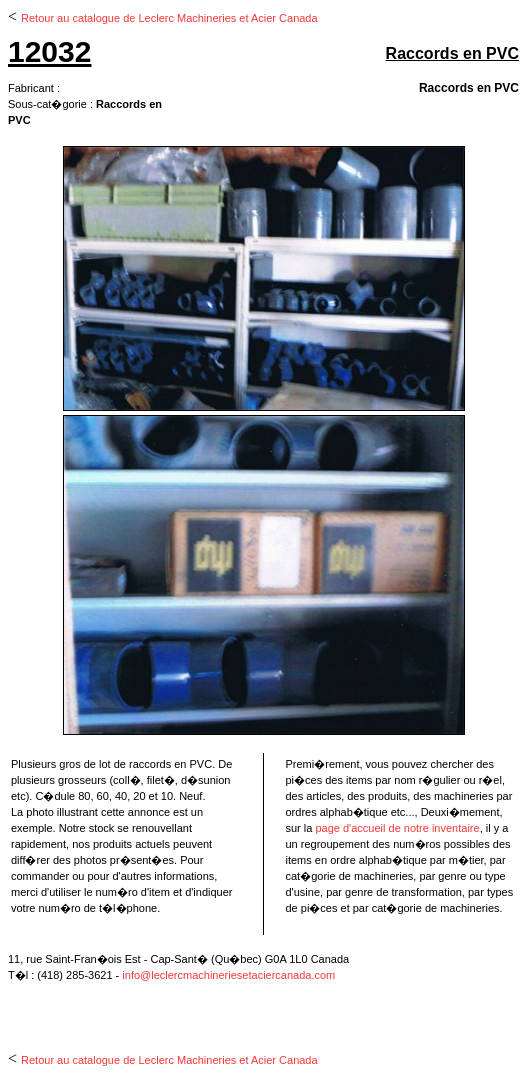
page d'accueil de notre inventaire (397, 828)
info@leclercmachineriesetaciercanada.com (228, 975)
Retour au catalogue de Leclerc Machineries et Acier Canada (169, 18)
